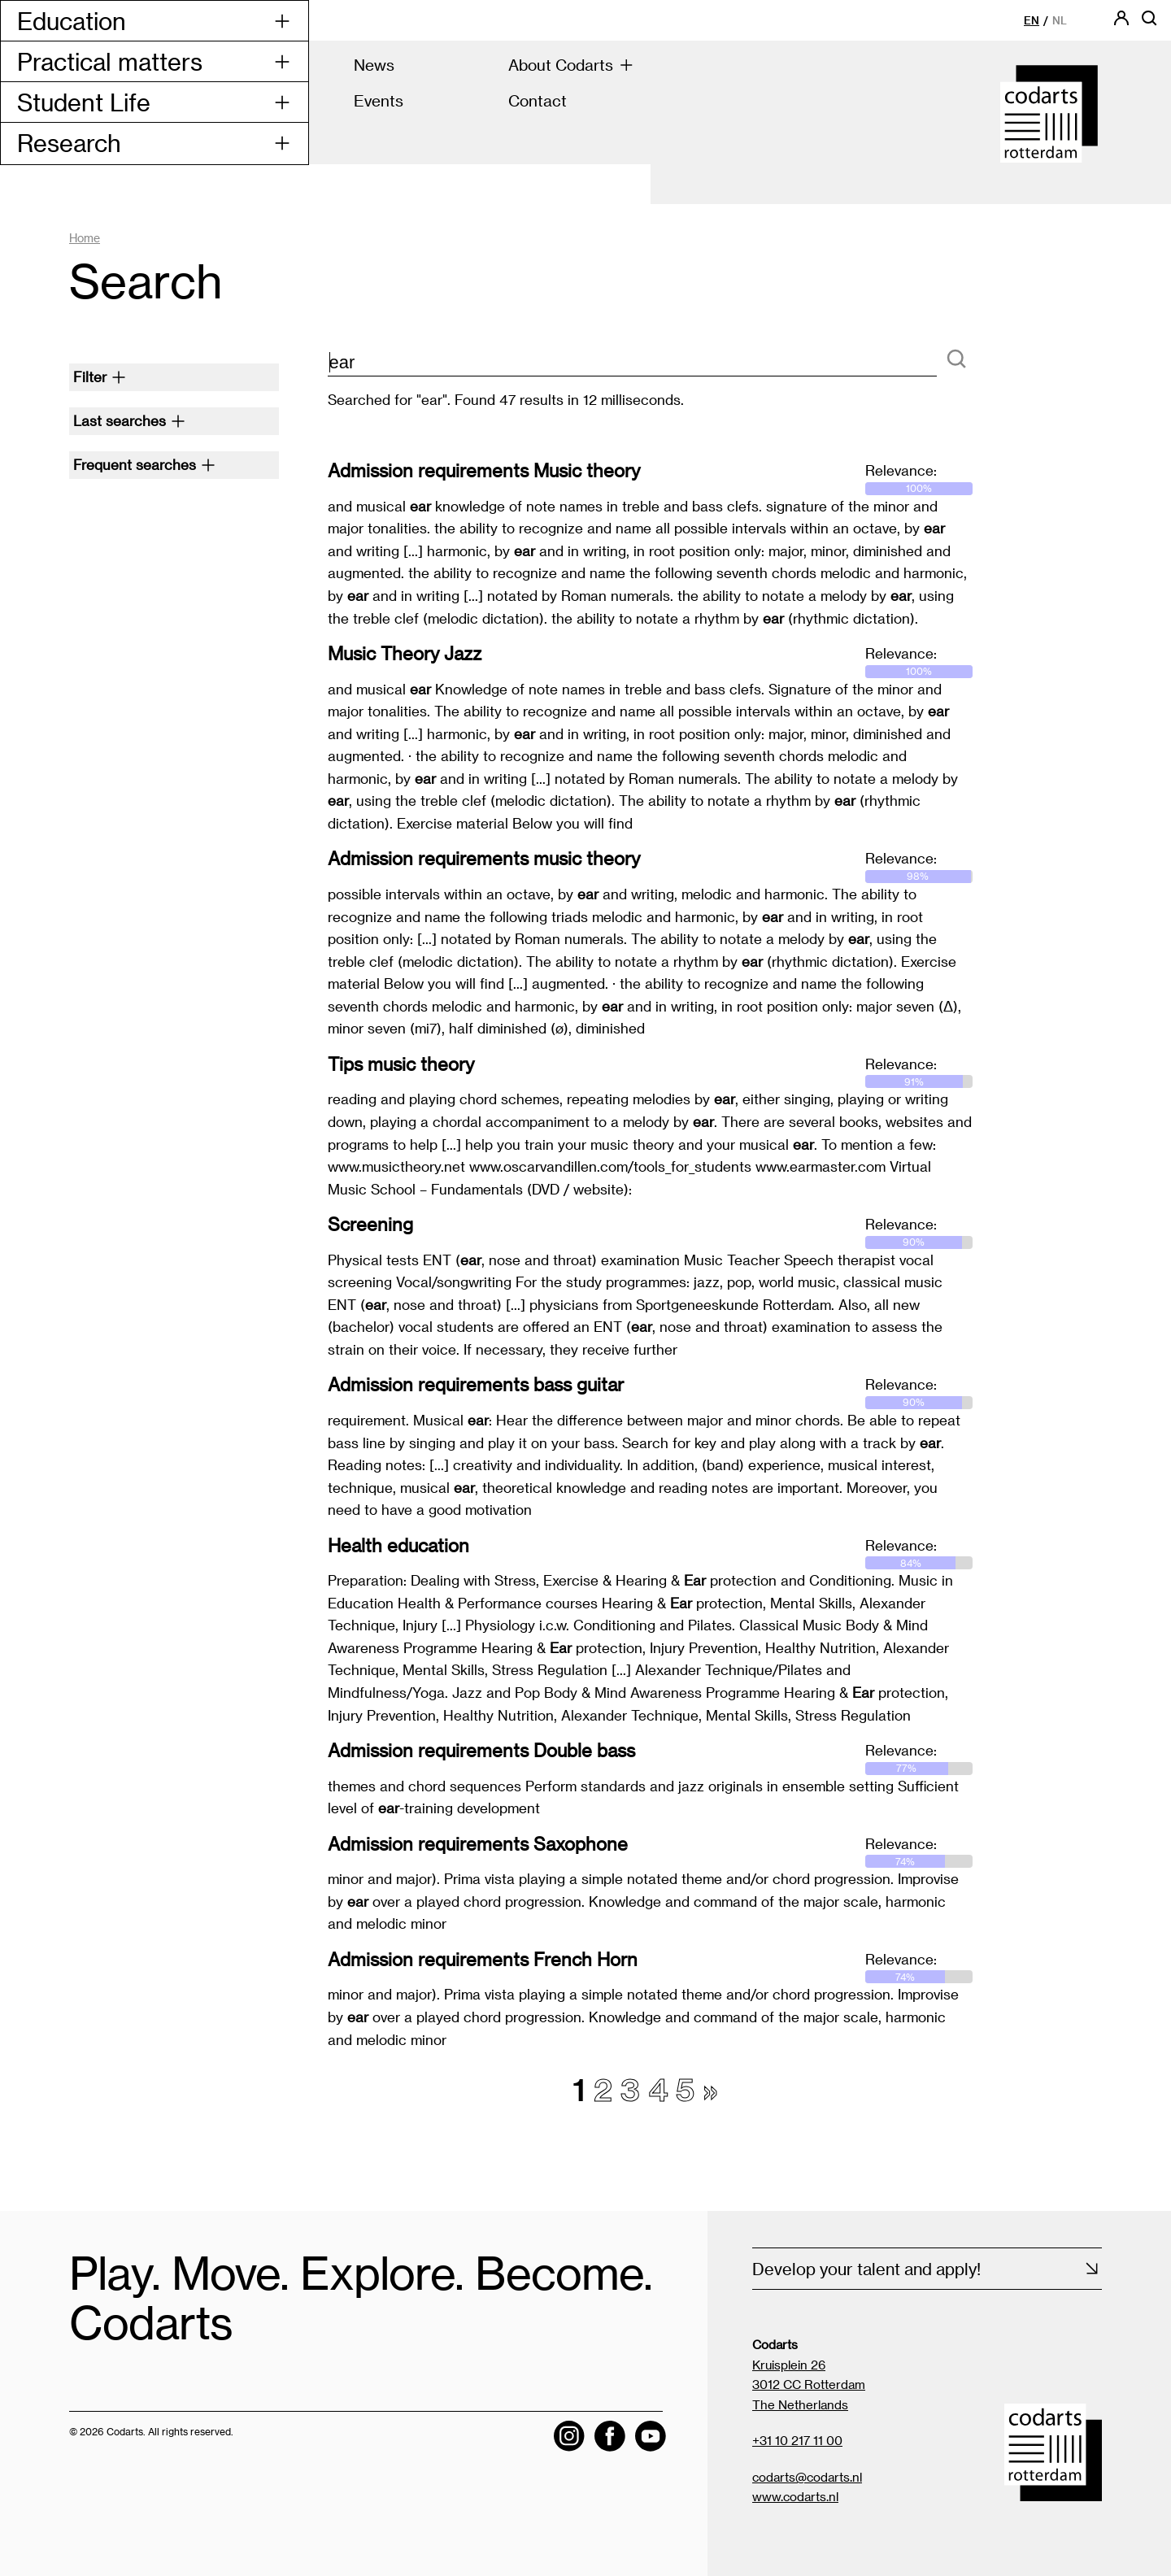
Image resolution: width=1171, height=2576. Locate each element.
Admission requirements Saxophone (478, 1843)
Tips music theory (401, 1063)
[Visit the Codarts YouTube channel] (650, 2436)
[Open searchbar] (1149, 23)
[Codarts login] (1121, 23)
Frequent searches (144, 464)
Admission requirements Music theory (484, 470)
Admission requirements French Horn (483, 1958)
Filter (99, 376)
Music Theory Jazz (404, 653)
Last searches (129, 420)
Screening (370, 1223)
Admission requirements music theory (484, 857)
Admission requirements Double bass (481, 1749)
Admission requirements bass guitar (476, 1384)
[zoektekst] (633, 363)
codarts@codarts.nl (807, 2476)
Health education (398, 1545)
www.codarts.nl (795, 2496)
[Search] (956, 360)
